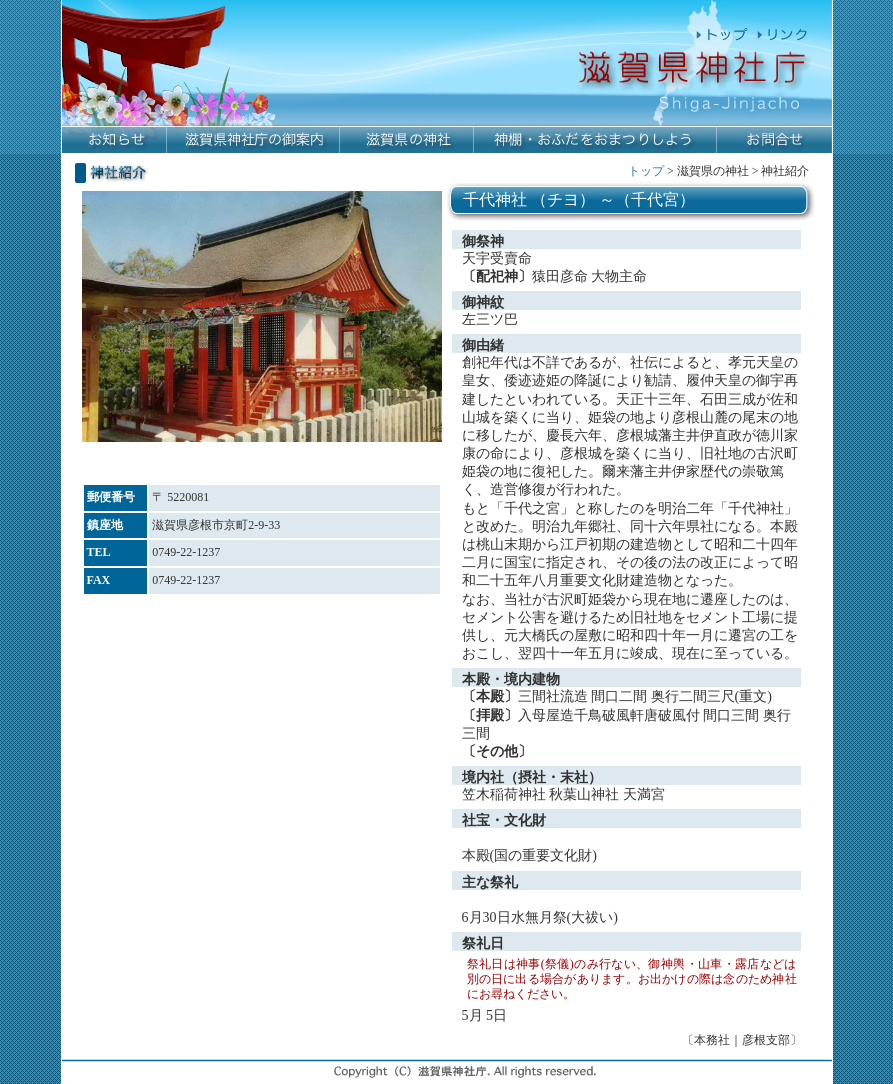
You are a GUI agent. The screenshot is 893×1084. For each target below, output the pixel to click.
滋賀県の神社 (407, 140)
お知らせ (114, 140)
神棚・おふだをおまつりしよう (595, 140)
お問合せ (774, 140)
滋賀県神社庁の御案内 (253, 140)
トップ (646, 171)
